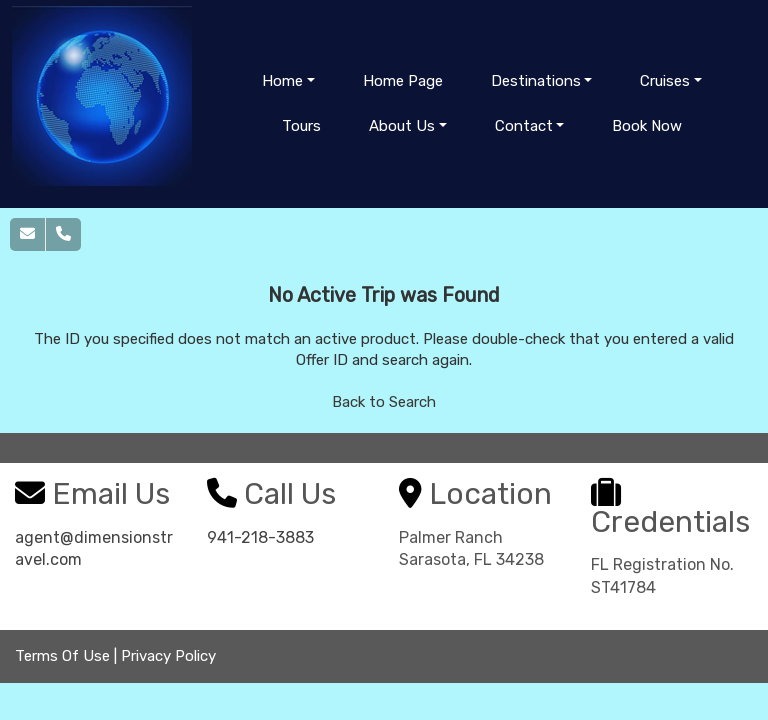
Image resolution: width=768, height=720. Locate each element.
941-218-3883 (260, 537)
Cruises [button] (665, 81)
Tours (301, 126)
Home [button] (282, 81)
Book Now (647, 126)
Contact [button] (524, 126)
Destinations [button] (536, 81)
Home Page (403, 81)
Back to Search (384, 402)
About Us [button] (402, 126)
